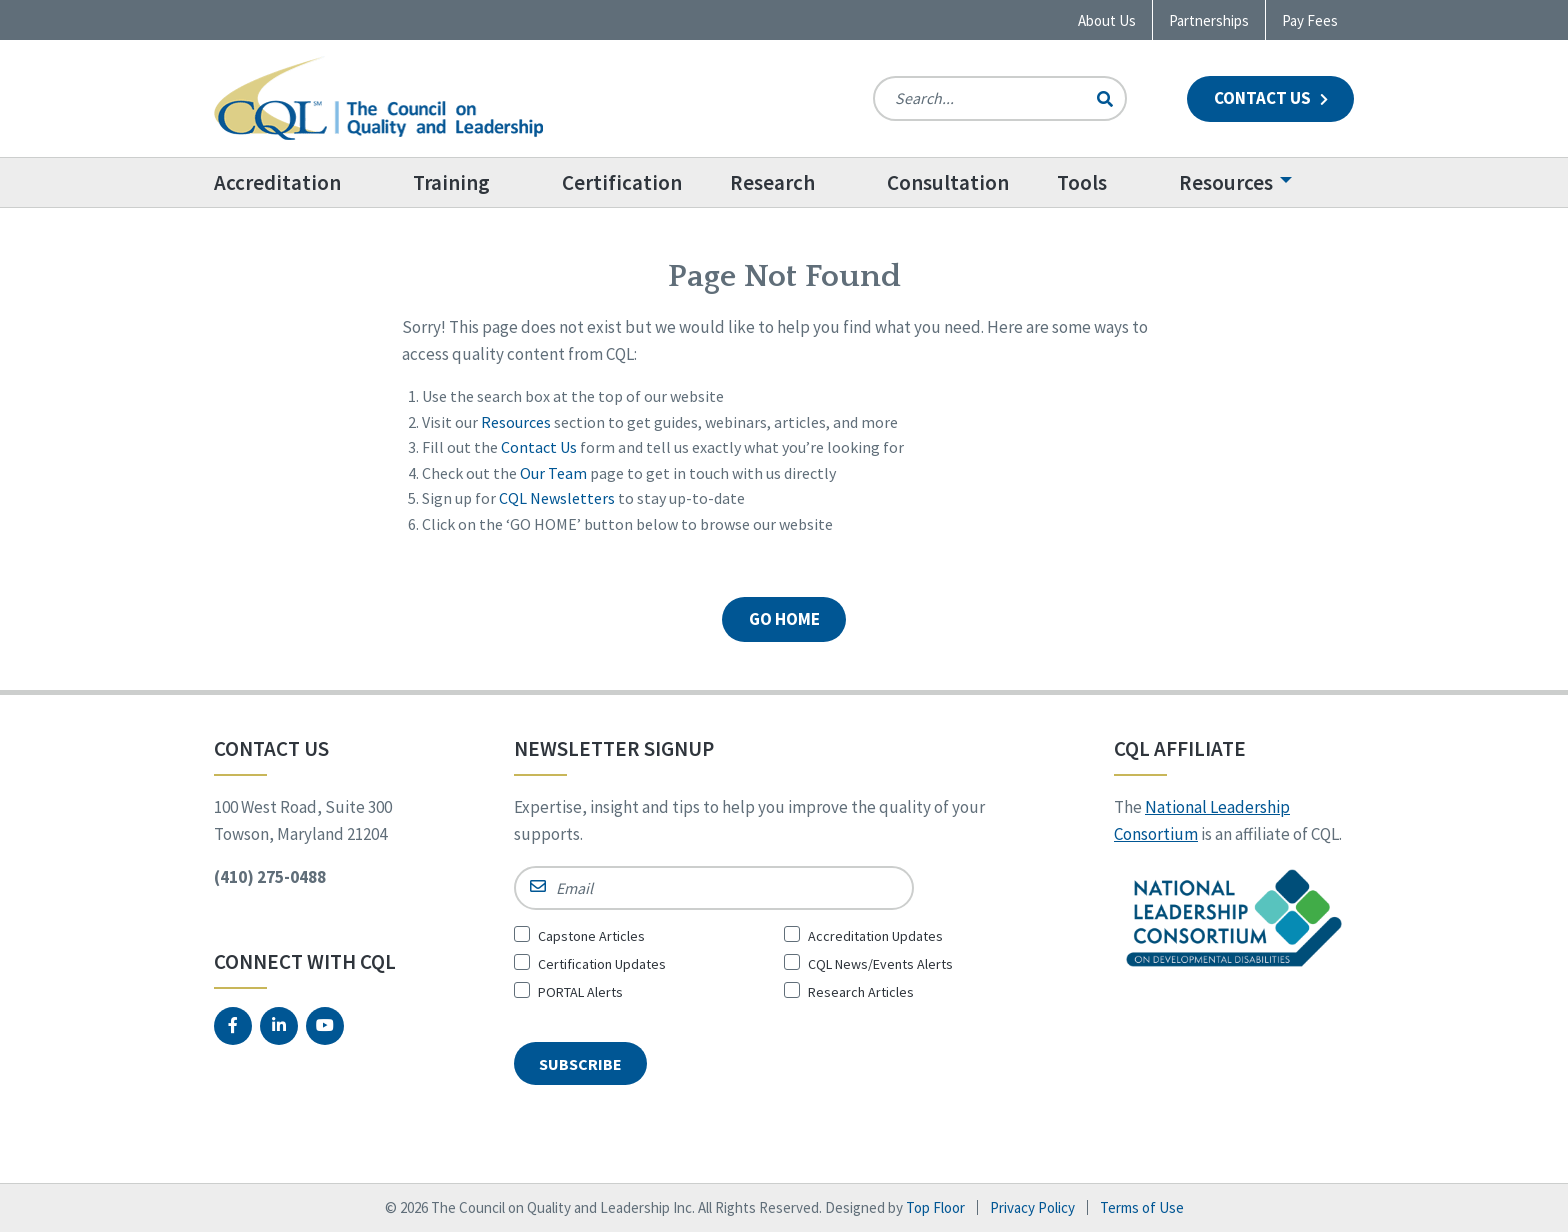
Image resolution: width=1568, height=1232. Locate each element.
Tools (1082, 182)
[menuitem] (301, 182)
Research (772, 182)
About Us (1107, 20)
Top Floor (935, 1207)
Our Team (553, 473)
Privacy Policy (1032, 1207)
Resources (1226, 182)
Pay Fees (1310, 20)
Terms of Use (1142, 1207)
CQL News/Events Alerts (880, 964)
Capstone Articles (591, 936)
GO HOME (784, 619)
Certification (622, 182)
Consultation (948, 182)
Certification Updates (602, 964)
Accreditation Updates (875, 936)
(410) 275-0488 (270, 877)
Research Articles (861, 992)
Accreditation (277, 182)
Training (451, 182)
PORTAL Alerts (580, 992)
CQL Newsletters (557, 498)
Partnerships (1209, 20)
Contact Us (1271, 98)
